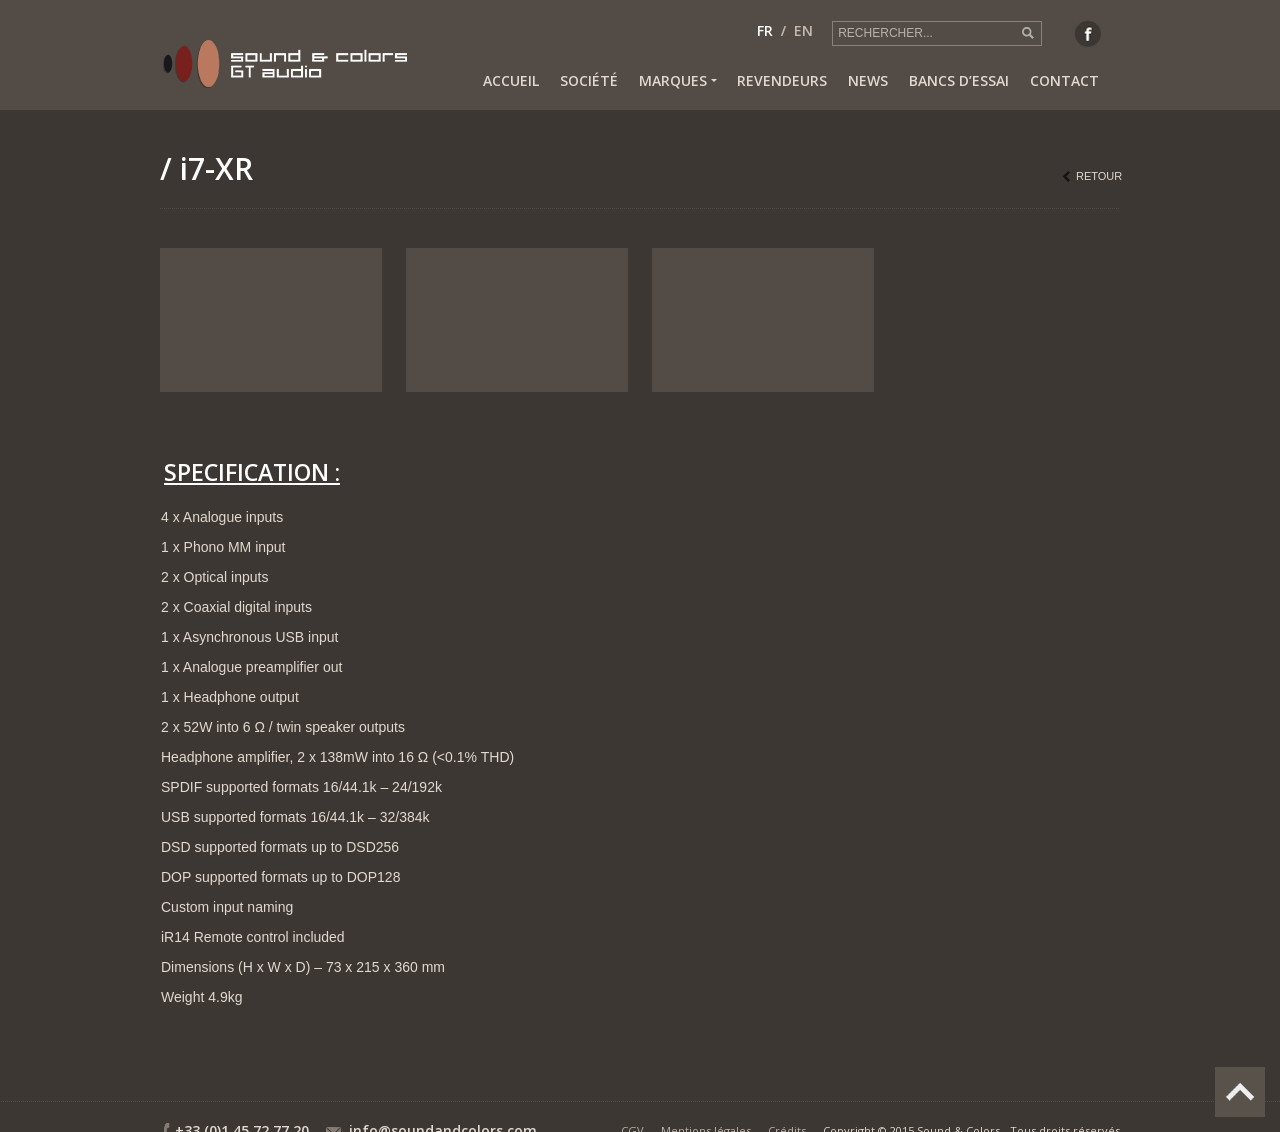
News (868, 80)
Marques (677, 81)
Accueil (511, 80)
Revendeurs (782, 80)
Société (589, 80)
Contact (1064, 80)
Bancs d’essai (959, 80)
